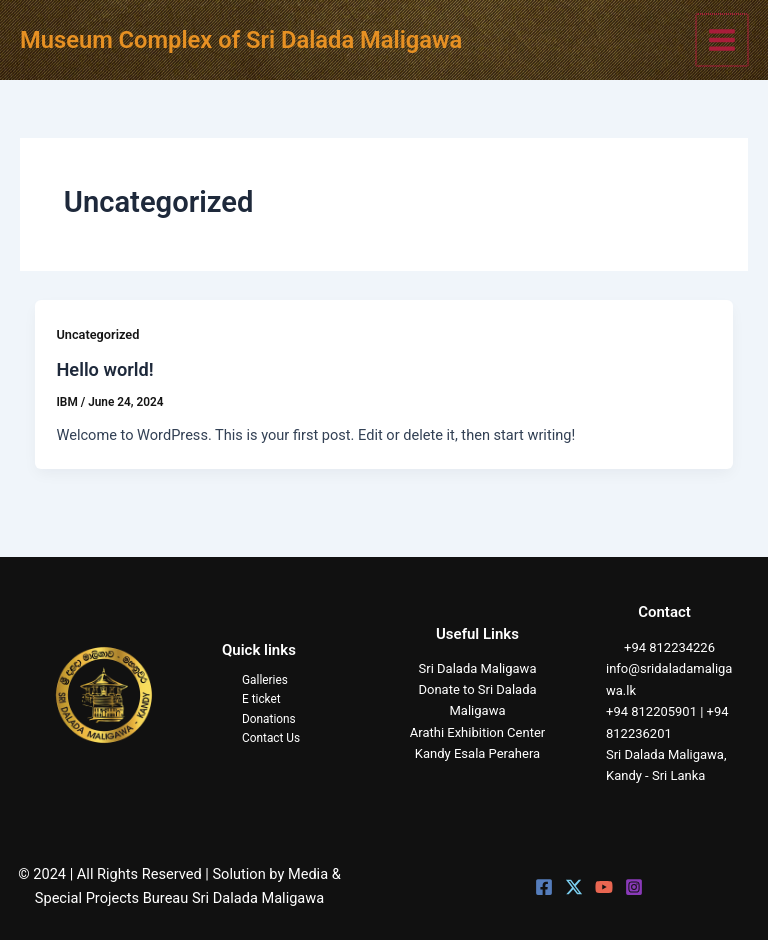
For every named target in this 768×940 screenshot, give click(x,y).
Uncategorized (97, 334)
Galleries (265, 680)
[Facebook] (544, 887)
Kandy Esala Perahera (477, 753)
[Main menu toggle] (723, 40)
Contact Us (271, 738)
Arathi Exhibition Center (477, 732)
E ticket (261, 699)
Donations (269, 719)
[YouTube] (604, 887)
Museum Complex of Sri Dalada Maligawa (241, 40)
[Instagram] (634, 887)
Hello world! (104, 369)
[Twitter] (574, 887)
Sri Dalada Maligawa (478, 668)
